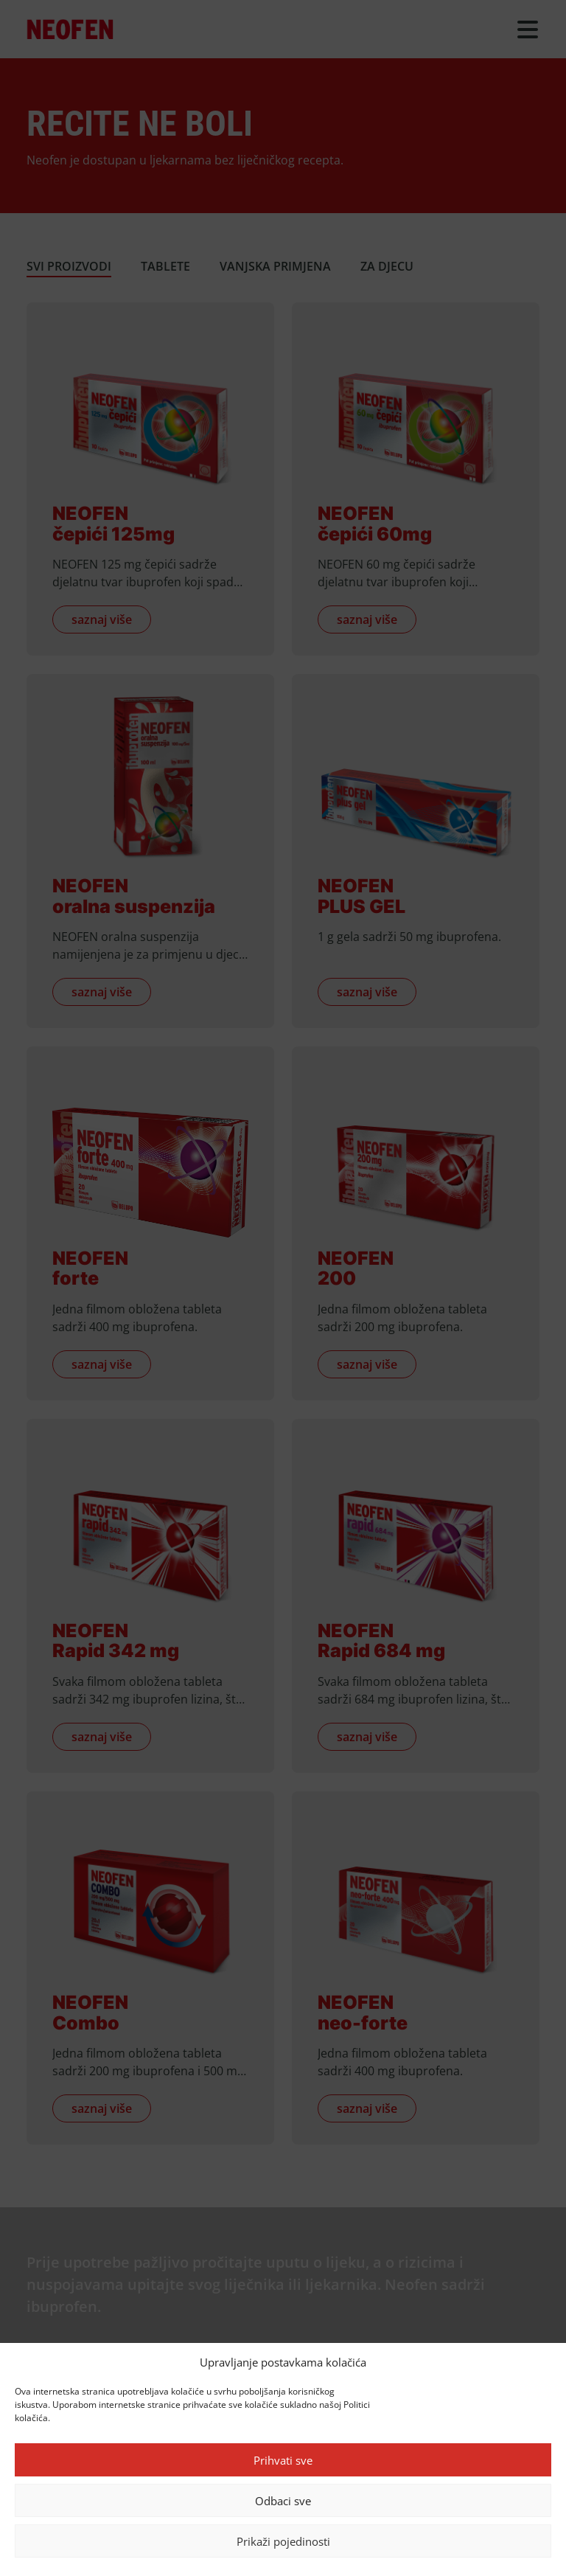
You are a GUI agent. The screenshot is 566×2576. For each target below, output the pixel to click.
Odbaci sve (283, 2500)
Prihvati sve (283, 2460)
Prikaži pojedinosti (283, 2541)
